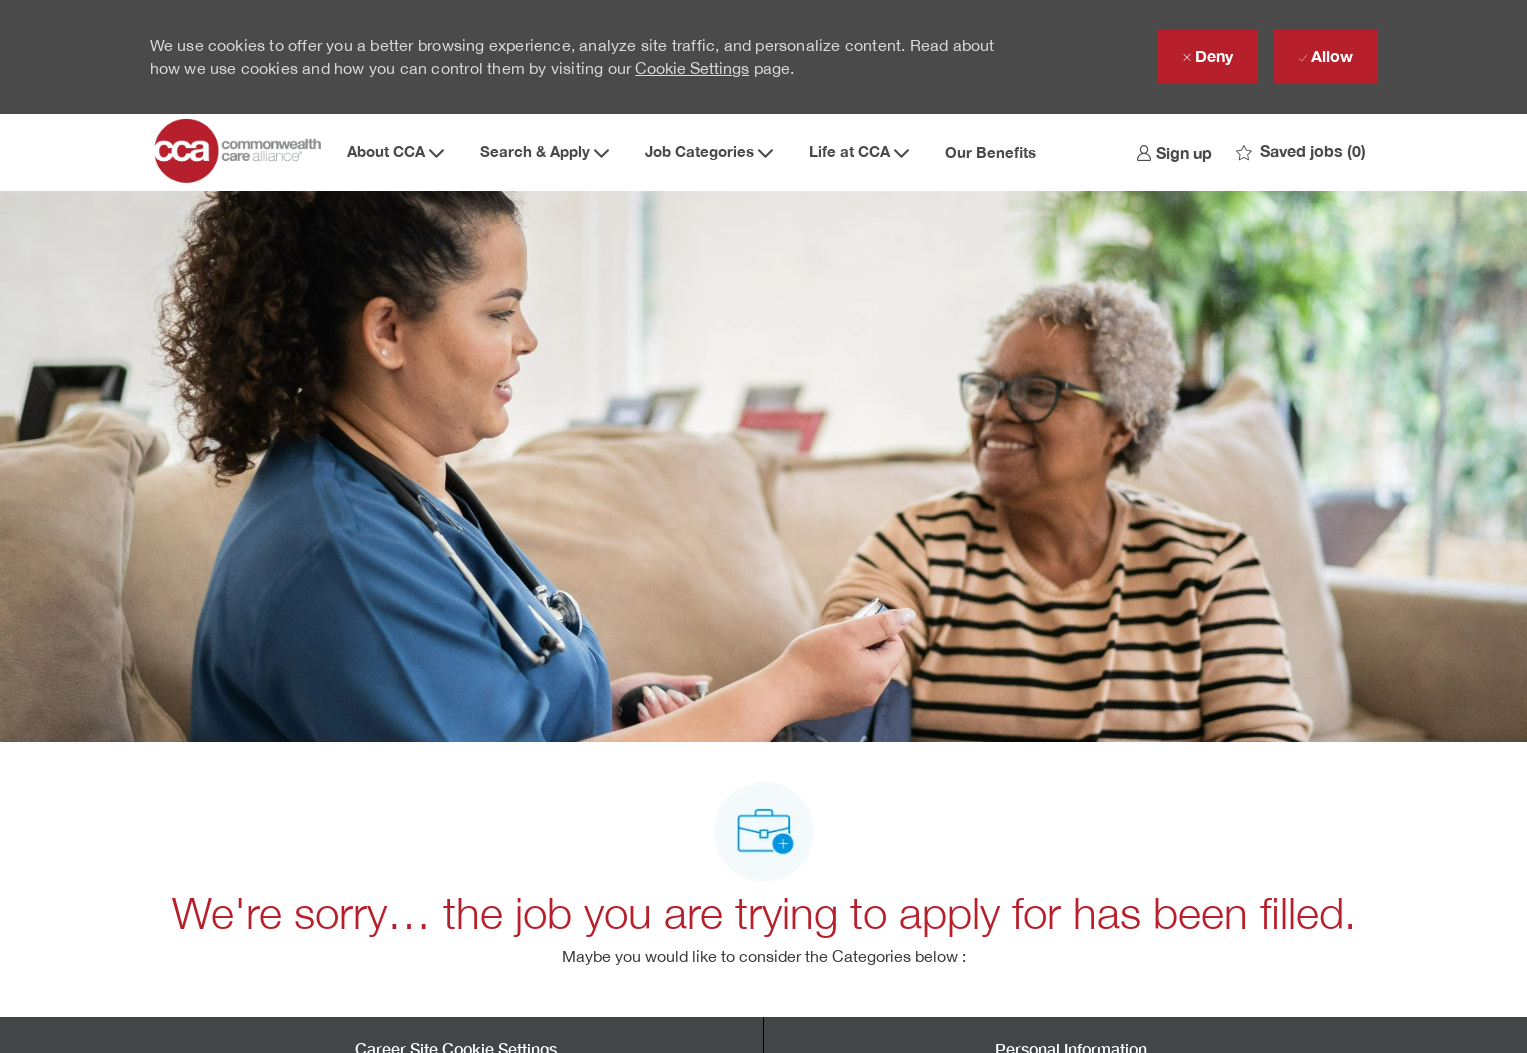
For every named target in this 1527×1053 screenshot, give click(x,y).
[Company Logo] (239, 152)
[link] (1174, 152)
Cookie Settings (692, 68)
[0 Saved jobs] (1301, 152)
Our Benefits (990, 152)
